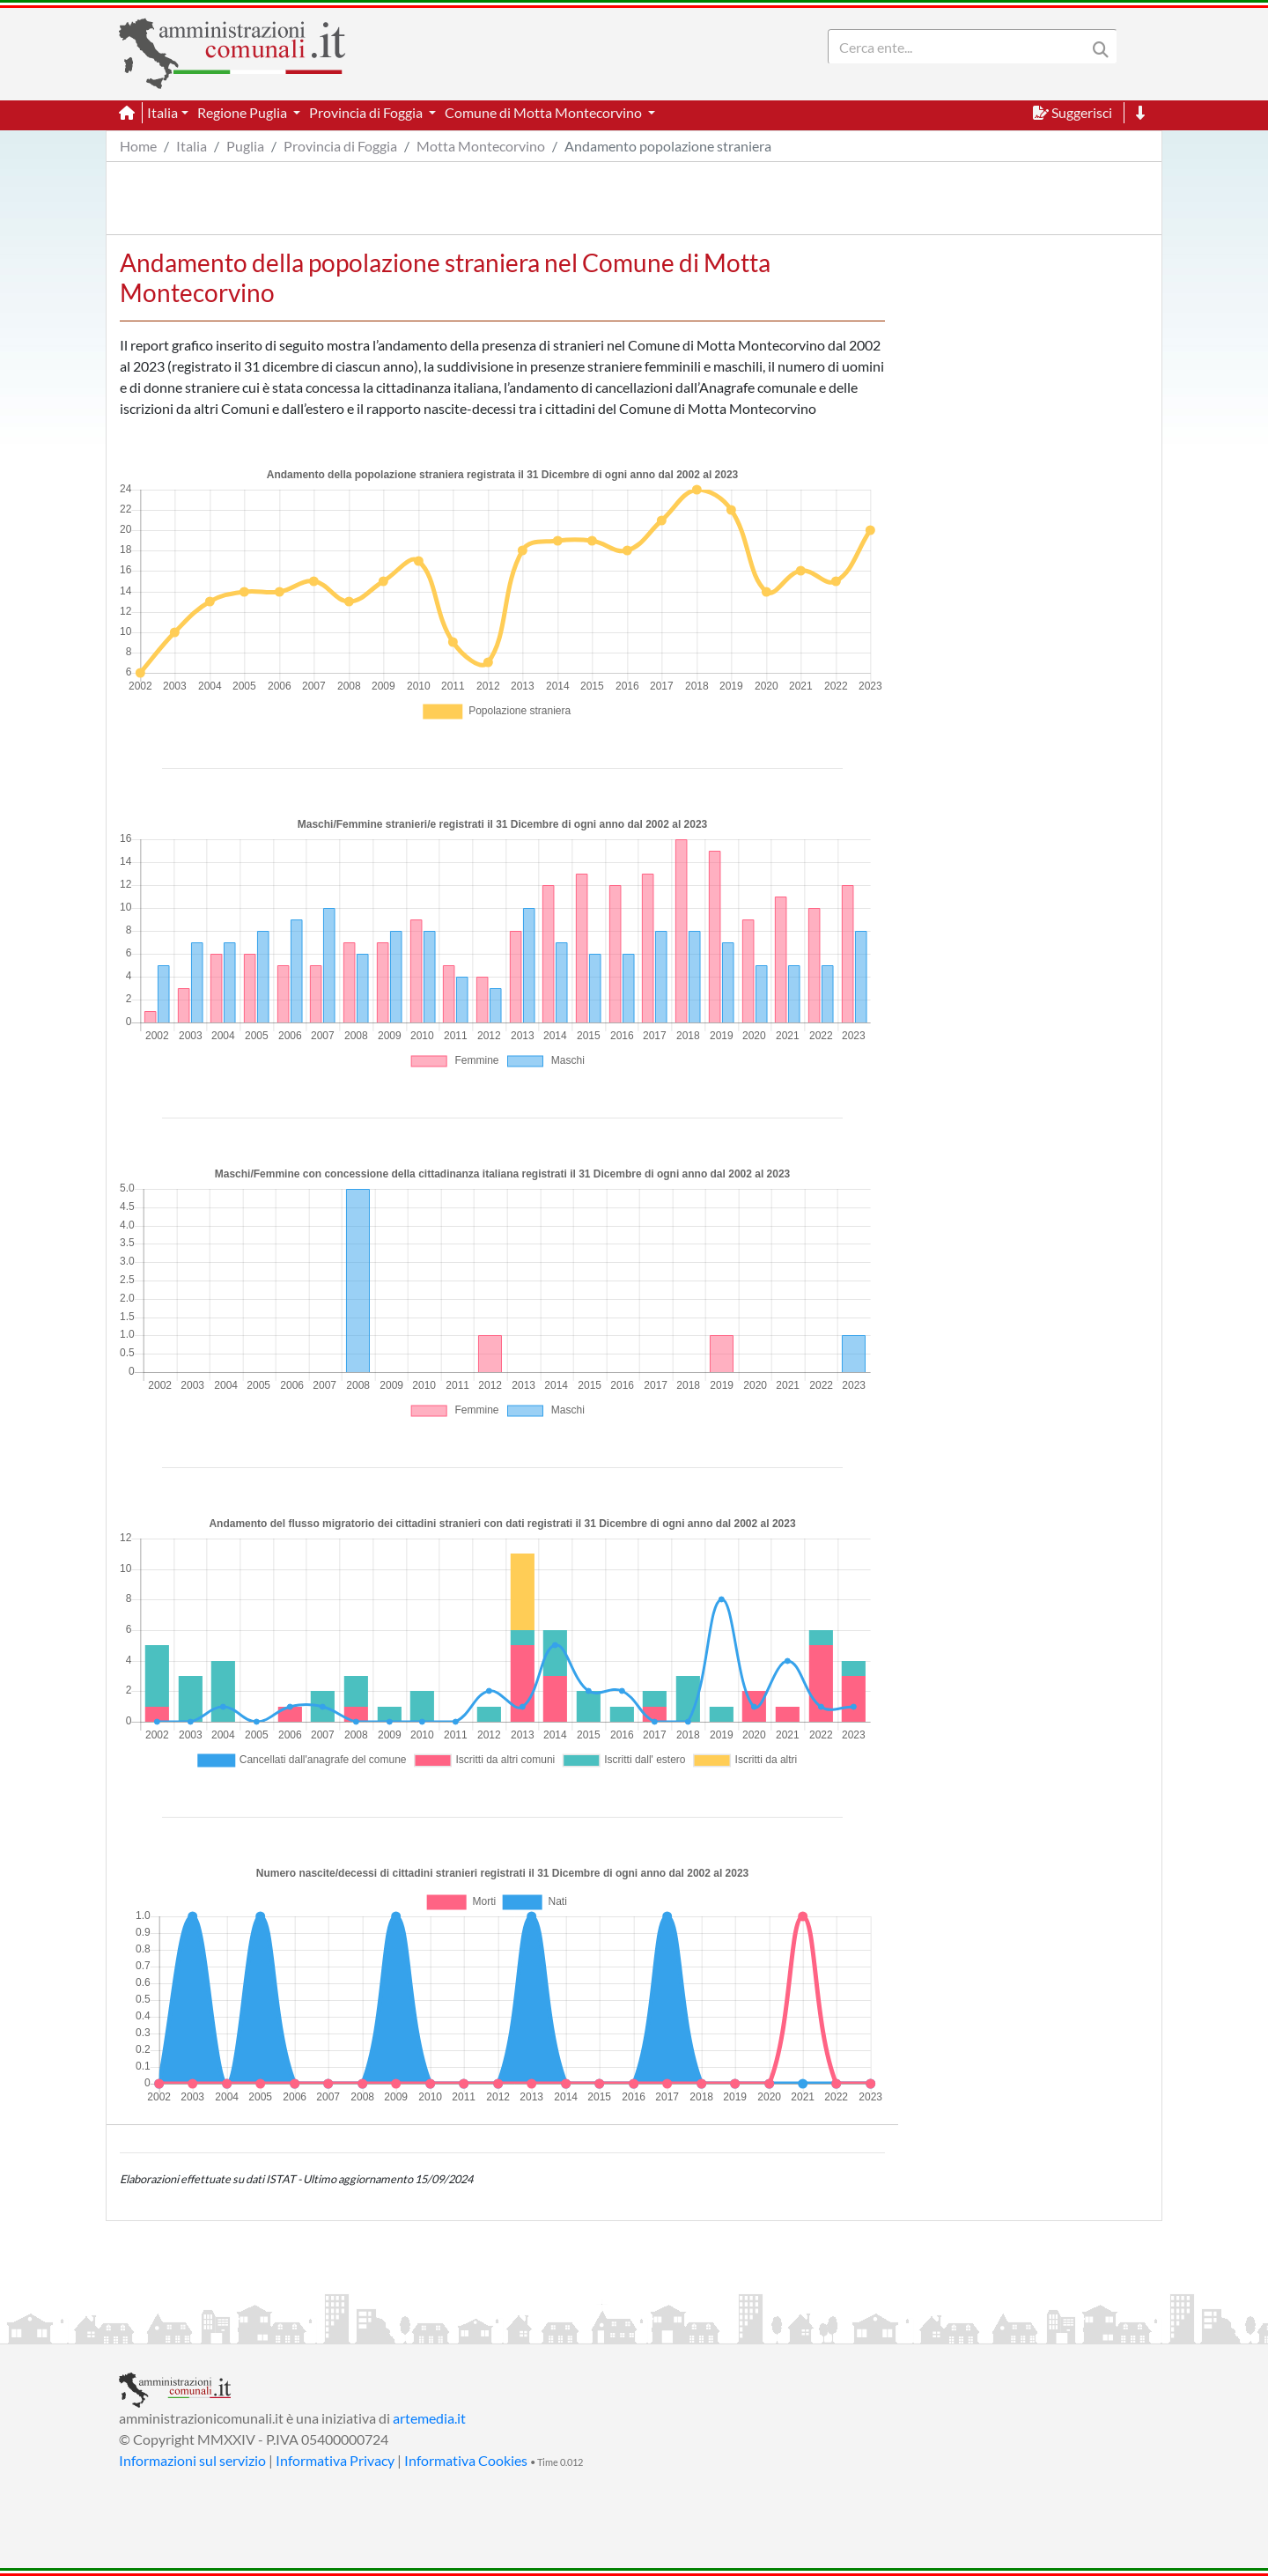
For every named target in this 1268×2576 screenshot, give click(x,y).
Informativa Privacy (335, 2460)
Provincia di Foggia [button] (367, 112)
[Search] (961, 46)
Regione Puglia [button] (243, 112)
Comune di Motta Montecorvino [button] (545, 112)
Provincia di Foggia (340, 145)
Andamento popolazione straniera (667, 145)
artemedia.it (429, 2418)
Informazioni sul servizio (192, 2460)
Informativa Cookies (465, 2460)
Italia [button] (162, 112)
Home (138, 145)
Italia (191, 145)
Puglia (245, 145)
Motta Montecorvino (481, 145)
